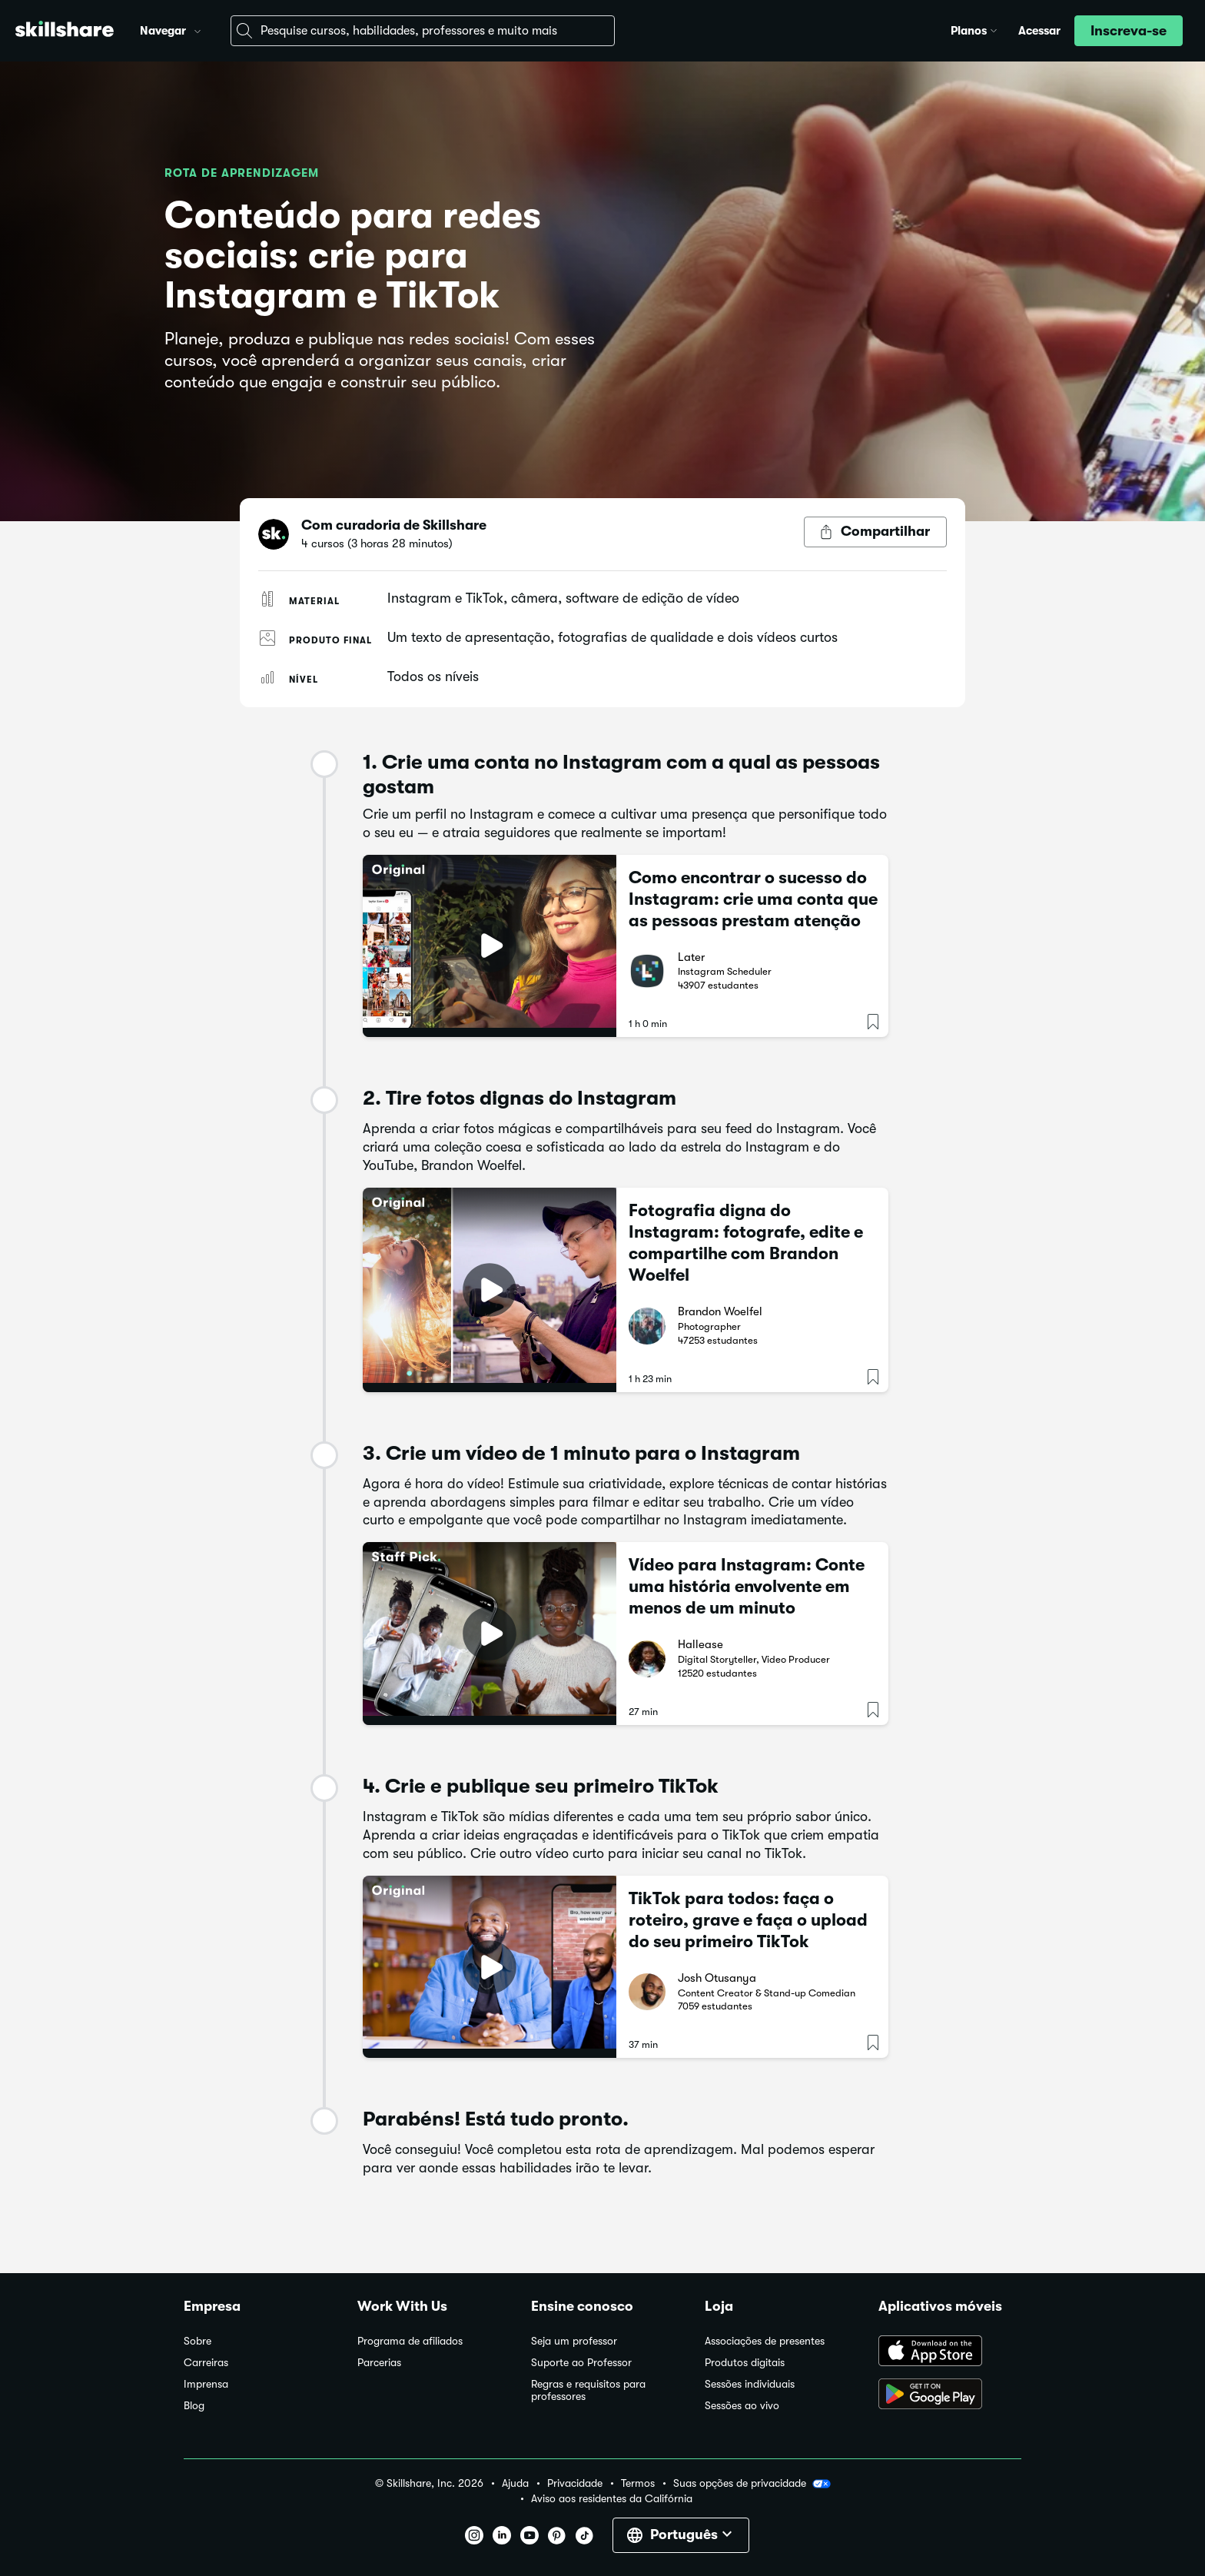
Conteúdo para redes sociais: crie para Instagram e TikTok (352, 255)
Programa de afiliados (410, 2341)
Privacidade (574, 2483)
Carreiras (206, 2362)
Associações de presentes (765, 2341)
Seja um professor (574, 2341)
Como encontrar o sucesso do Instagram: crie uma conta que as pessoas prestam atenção (753, 899)
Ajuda (515, 2483)
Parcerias (379, 2362)
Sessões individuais (750, 2384)
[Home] (64, 31)
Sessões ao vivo (742, 2405)
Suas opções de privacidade (752, 2484)
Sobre (197, 2341)
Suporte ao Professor (581, 2362)
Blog (194, 2405)
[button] (197, 29)
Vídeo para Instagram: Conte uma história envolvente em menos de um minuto (747, 1586)
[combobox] (423, 30)
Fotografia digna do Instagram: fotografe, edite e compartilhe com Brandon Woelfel (746, 1243)
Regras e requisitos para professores (588, 2390)
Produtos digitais (745, 2362)
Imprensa (206, 2384)
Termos (638, 2483)
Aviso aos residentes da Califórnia (611, 2499)
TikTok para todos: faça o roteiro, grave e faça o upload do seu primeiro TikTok (748, 1920)
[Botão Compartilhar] (875, 532)
